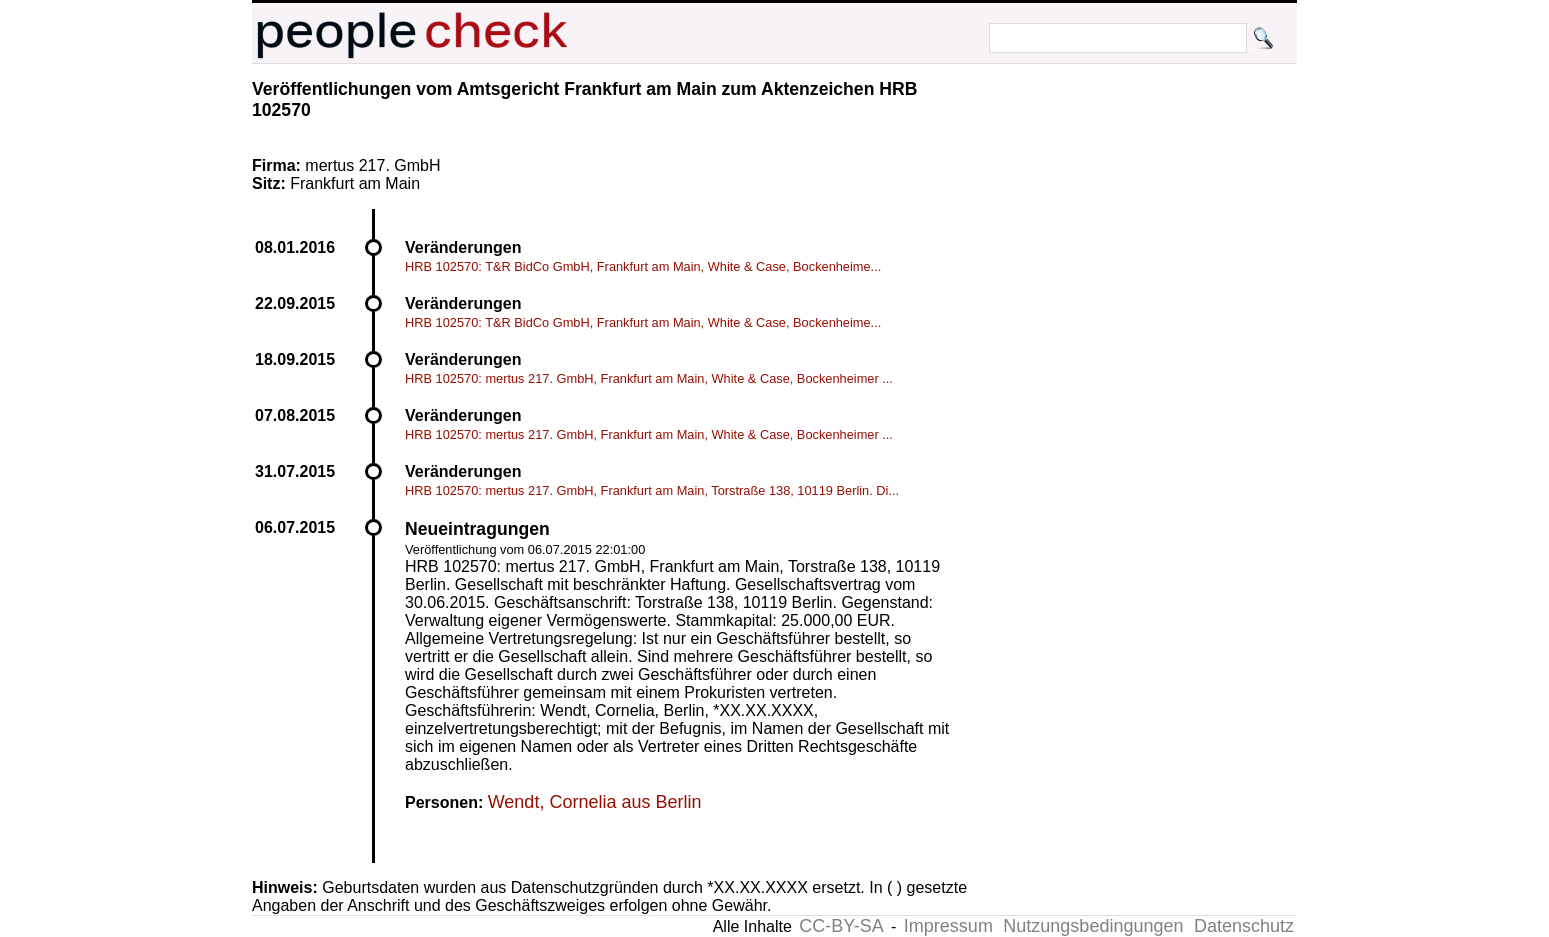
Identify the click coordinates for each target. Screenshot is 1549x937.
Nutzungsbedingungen (1093, 926)
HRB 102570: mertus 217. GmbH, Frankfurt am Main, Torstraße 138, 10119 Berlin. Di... (652, 490)
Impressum (948, 926)
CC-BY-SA (841, 926)
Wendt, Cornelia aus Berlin (595, 802)
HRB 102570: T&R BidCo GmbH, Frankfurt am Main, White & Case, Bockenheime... (643, 266)
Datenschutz (1244, 926)
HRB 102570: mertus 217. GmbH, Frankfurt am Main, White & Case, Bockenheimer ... (649, 378)
